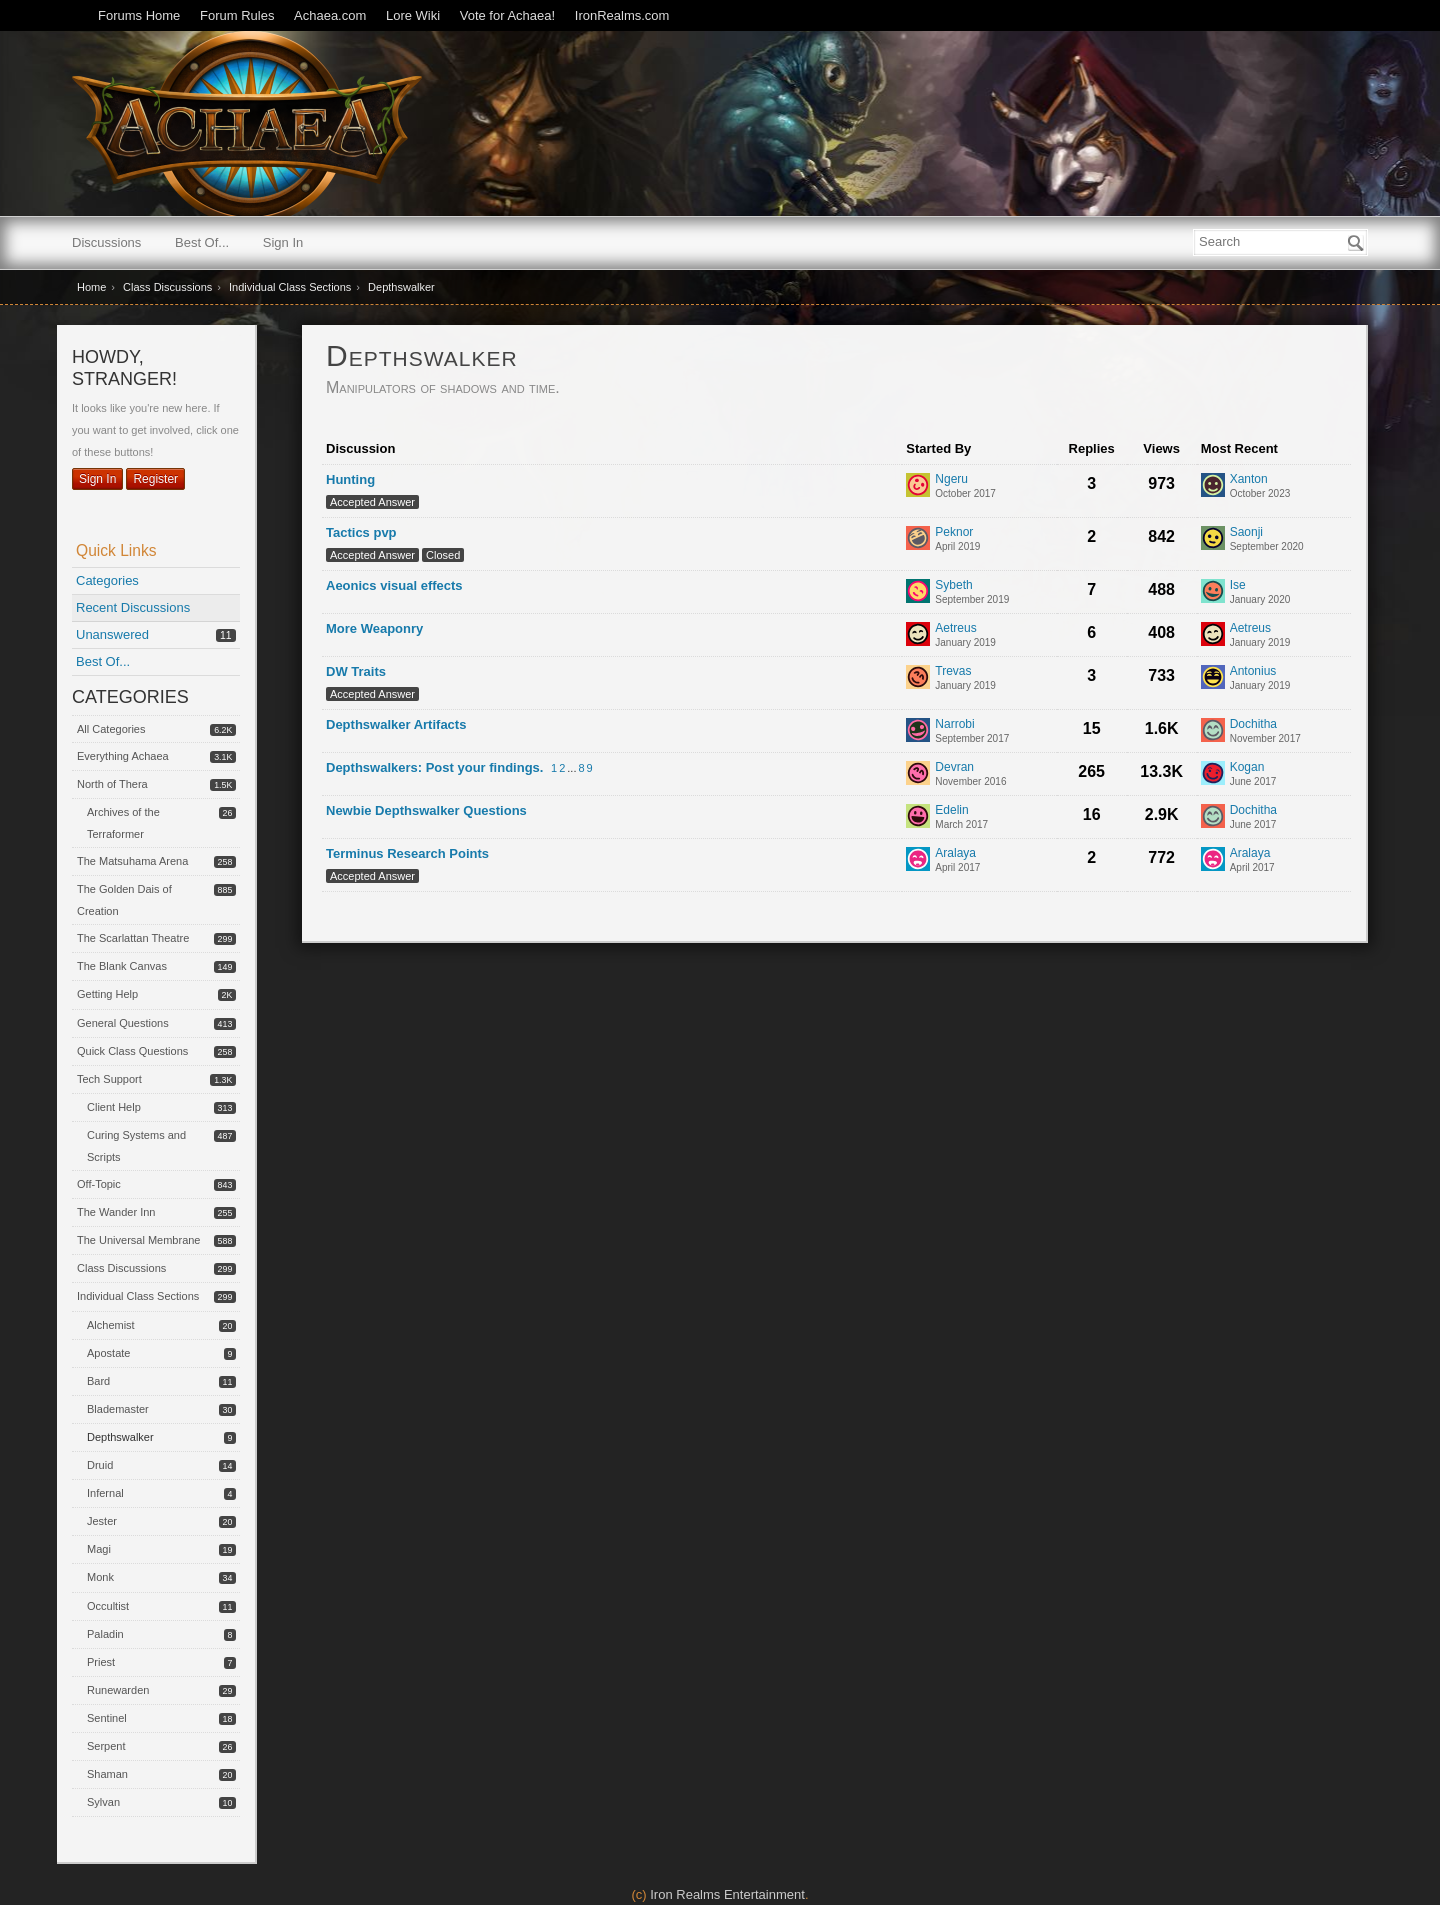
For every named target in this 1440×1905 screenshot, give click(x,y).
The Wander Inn (116, 1212)
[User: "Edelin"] (918, 816)
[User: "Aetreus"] (918, 634)
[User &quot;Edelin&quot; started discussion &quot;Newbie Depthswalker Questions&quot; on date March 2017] (961, 824)
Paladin (105, 1634)
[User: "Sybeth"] (918, 591)
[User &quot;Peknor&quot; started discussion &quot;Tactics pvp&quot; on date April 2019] (957, 546)
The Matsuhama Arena (132, 861)
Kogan (1247, 767)
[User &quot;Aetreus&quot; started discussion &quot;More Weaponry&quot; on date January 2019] (965, 642)
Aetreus (955, 628)
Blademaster (118, 1409)
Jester (102, 1521)
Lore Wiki (413, 15)
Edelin (951, 810)
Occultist (108, 1606)
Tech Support (109, 1079)
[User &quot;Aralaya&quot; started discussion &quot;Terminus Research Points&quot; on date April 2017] (957, 867)
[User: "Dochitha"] (1213, 730)
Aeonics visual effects (394, 585)
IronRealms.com (622, 15)
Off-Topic (99, 1184)
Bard (98, 1381)
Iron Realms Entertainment (727, 1894)
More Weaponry (374, 628)
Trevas (953, 671)
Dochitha (1253, 724)
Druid (100, 1465)
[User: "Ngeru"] (918, 485)
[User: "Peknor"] (918, 538)
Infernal (105, 1493)
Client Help (114, 1107)
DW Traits (356, 671)
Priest (101, 1662)
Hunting (350, 479)
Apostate (108, 1353)
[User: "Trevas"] (918, 677)
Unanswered (112, 634)
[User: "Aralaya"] (918, 859)
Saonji (1246, 532)
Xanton (1249, 479)
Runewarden (118, 1690)
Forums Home (139, 15)
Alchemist (111, 1325)
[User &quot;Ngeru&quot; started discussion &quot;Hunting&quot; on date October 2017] (965, 493)
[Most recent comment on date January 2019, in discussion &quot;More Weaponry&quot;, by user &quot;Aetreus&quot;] (1260, 642)
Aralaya (955, 853)
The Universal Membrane (139, 1240)
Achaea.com (330, 15)
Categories (107, 580)
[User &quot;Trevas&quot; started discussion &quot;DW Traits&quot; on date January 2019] (965, 685)
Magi (99, 1549)
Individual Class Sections (138, 1296)
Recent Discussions (133, 607)
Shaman (107, 1774)
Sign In (283, 242)
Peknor (954, 532)
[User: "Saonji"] (1213, 538)
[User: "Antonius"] (1213, 677)
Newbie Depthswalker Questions (426, 810)
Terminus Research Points (407, 853)
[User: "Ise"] (1213, 591)
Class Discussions (121, 1268)
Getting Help (107, 994)
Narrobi (954, 724)
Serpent (106, 1746)
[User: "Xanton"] (1213, 485)
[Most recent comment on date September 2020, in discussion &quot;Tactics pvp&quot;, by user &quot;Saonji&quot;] (1267, 546)
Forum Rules (237, 15)
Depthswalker (120, 1437)
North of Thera (112, 784)
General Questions (123, 1023)
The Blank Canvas (122, 966)
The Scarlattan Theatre (133, 938)
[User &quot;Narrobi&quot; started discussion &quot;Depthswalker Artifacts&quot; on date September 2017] (972, 738)
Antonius (1253, 671)
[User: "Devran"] (918, 773)
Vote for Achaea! (507, 15)
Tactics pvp (361, 532)
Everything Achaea (123, 756)
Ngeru (951, 479)
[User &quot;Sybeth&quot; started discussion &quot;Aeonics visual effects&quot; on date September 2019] (972, 599)
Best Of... (202, 242)
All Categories (111, 729)
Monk (100, 1577)
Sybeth (953, 585)
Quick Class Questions (132, 1051)
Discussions (106, 242)
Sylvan (103, 1802)
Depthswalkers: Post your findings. (434, 767)
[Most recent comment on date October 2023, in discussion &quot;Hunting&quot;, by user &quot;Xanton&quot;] (1260, 493)
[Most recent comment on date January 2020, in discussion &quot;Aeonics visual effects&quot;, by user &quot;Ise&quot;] (1260, 599)
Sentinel (107, 1718)
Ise (1238, 585)
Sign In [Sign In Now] (97, 479)
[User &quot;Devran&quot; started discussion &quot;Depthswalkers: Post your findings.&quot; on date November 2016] (970, 781)
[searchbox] (1280, 242)
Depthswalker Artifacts (396, 724)
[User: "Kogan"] (1213, 773)
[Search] (1356, 243)
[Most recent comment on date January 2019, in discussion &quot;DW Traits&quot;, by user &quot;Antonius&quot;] (1260, 685)
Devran (954, 767)
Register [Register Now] (155, 479)
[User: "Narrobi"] (918, 730)
